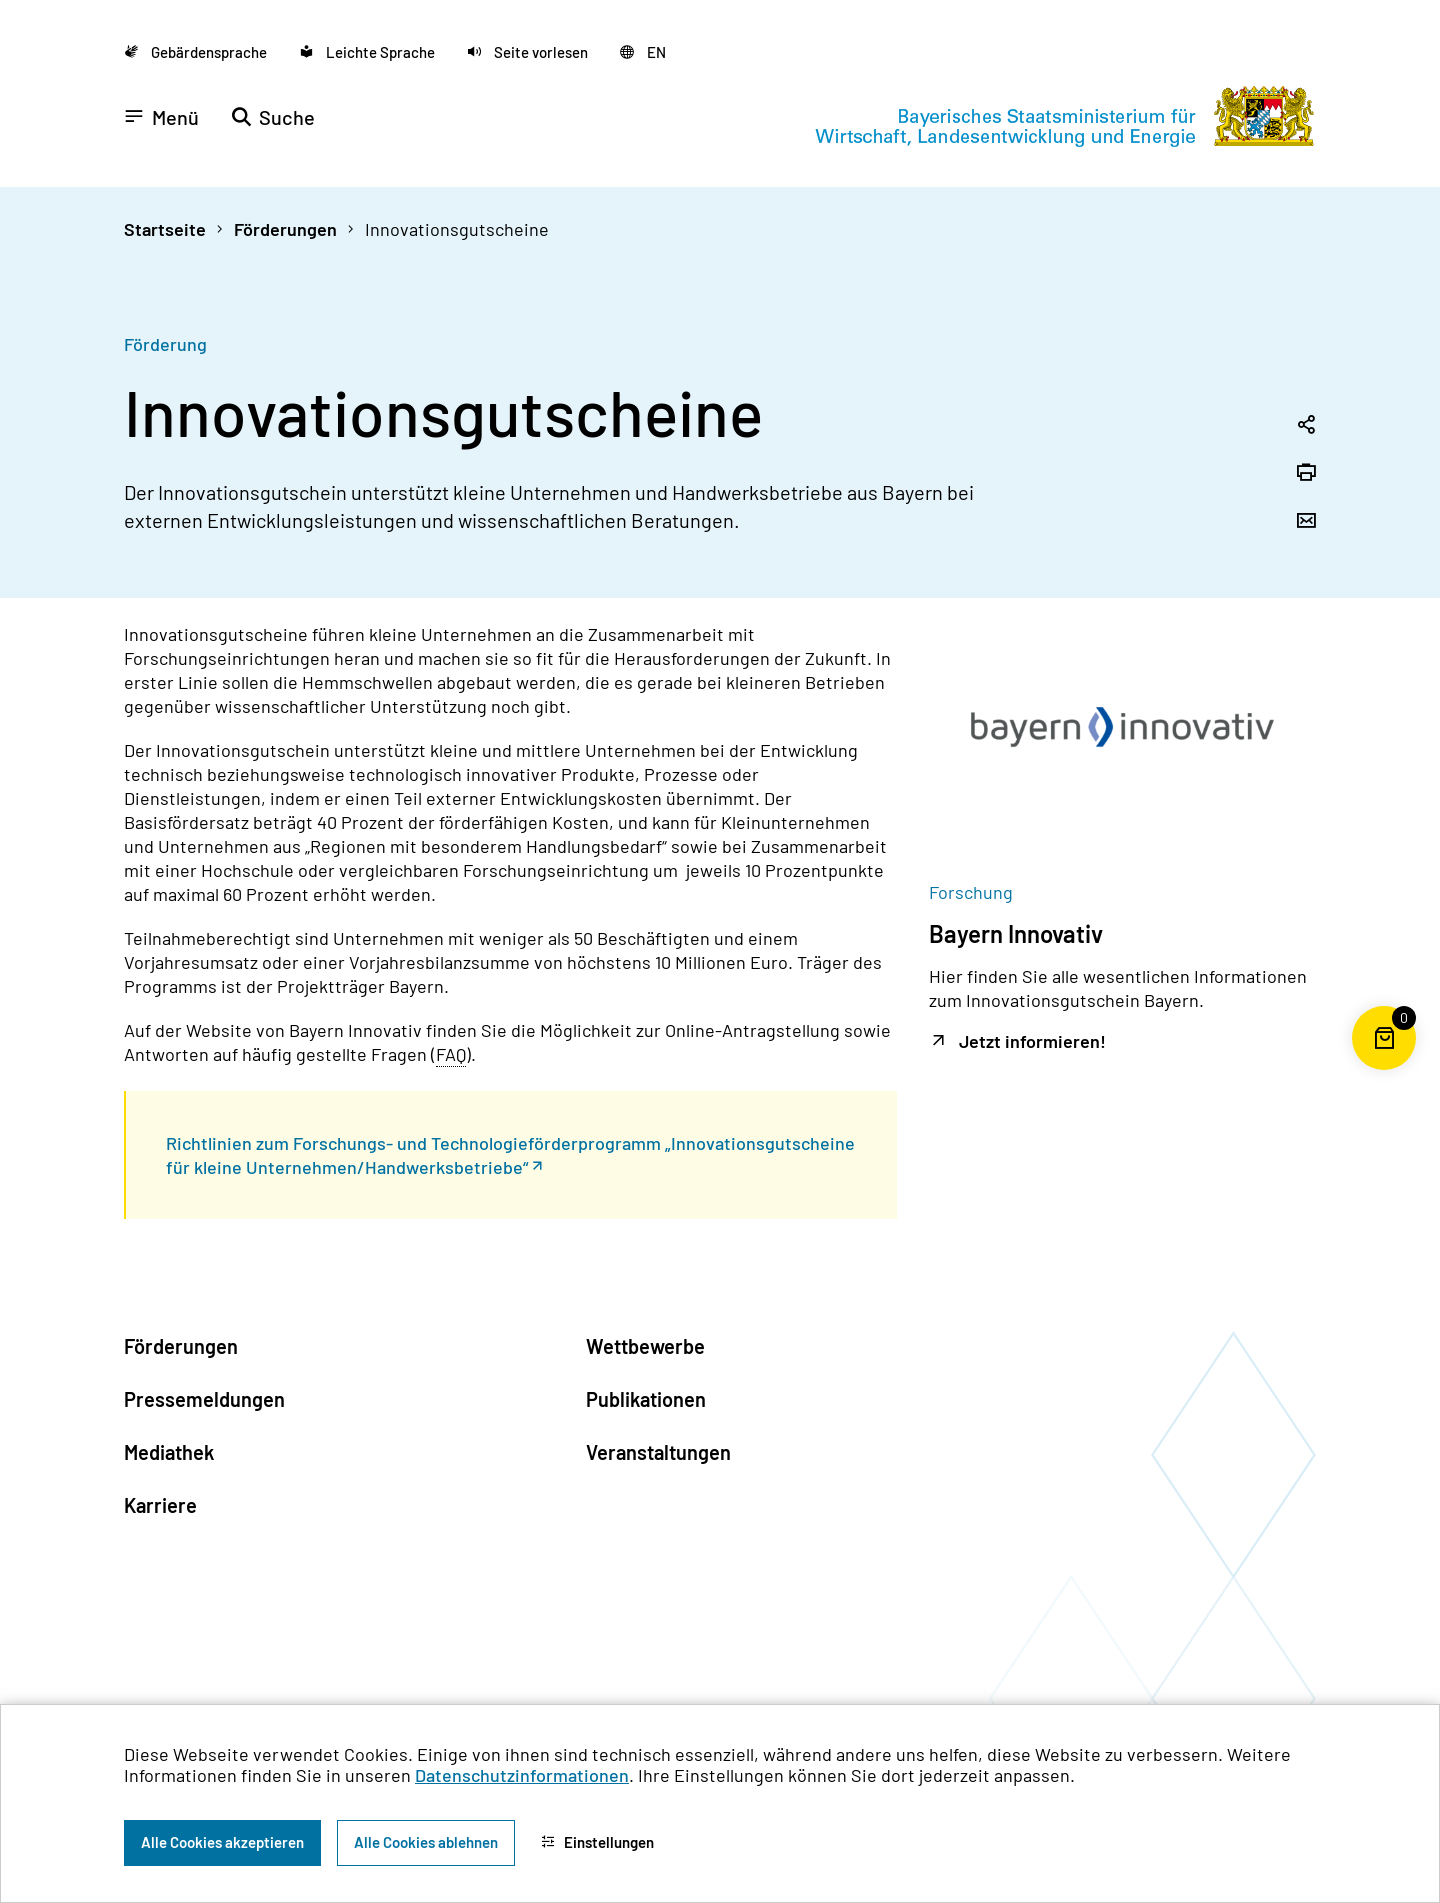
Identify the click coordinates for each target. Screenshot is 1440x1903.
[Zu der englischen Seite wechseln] (643, 52)
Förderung (165, 344)
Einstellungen (597, 1842)
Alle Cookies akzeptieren (222, 1842)
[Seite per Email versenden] (1306, 522)
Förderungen (285, 229)
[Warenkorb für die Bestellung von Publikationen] (1384, 1070)
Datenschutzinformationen (522, 1775)
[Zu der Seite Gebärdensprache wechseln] (195, 52)
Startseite (165, 229)
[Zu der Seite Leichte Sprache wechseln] (367, 52)
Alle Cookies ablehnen (426, 1842)
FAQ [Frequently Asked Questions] (451, 1054)
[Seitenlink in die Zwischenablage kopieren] (1306, 426)
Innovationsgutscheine (457, 229)
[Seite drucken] (1306, 474)
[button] (527, 52)
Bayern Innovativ (1016, 933)
